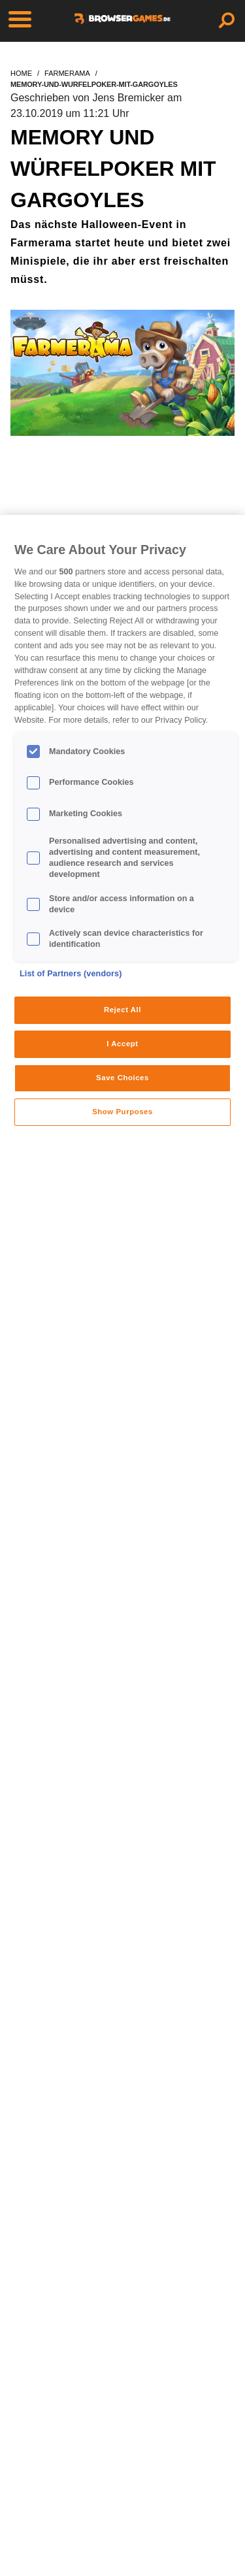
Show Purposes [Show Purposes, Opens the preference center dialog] (122, 1111)
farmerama (67, 73)
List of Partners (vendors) (71, 973)
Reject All (122, 1010)
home (21, 73)
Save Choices (122, 1078)
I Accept (122, 1044)
